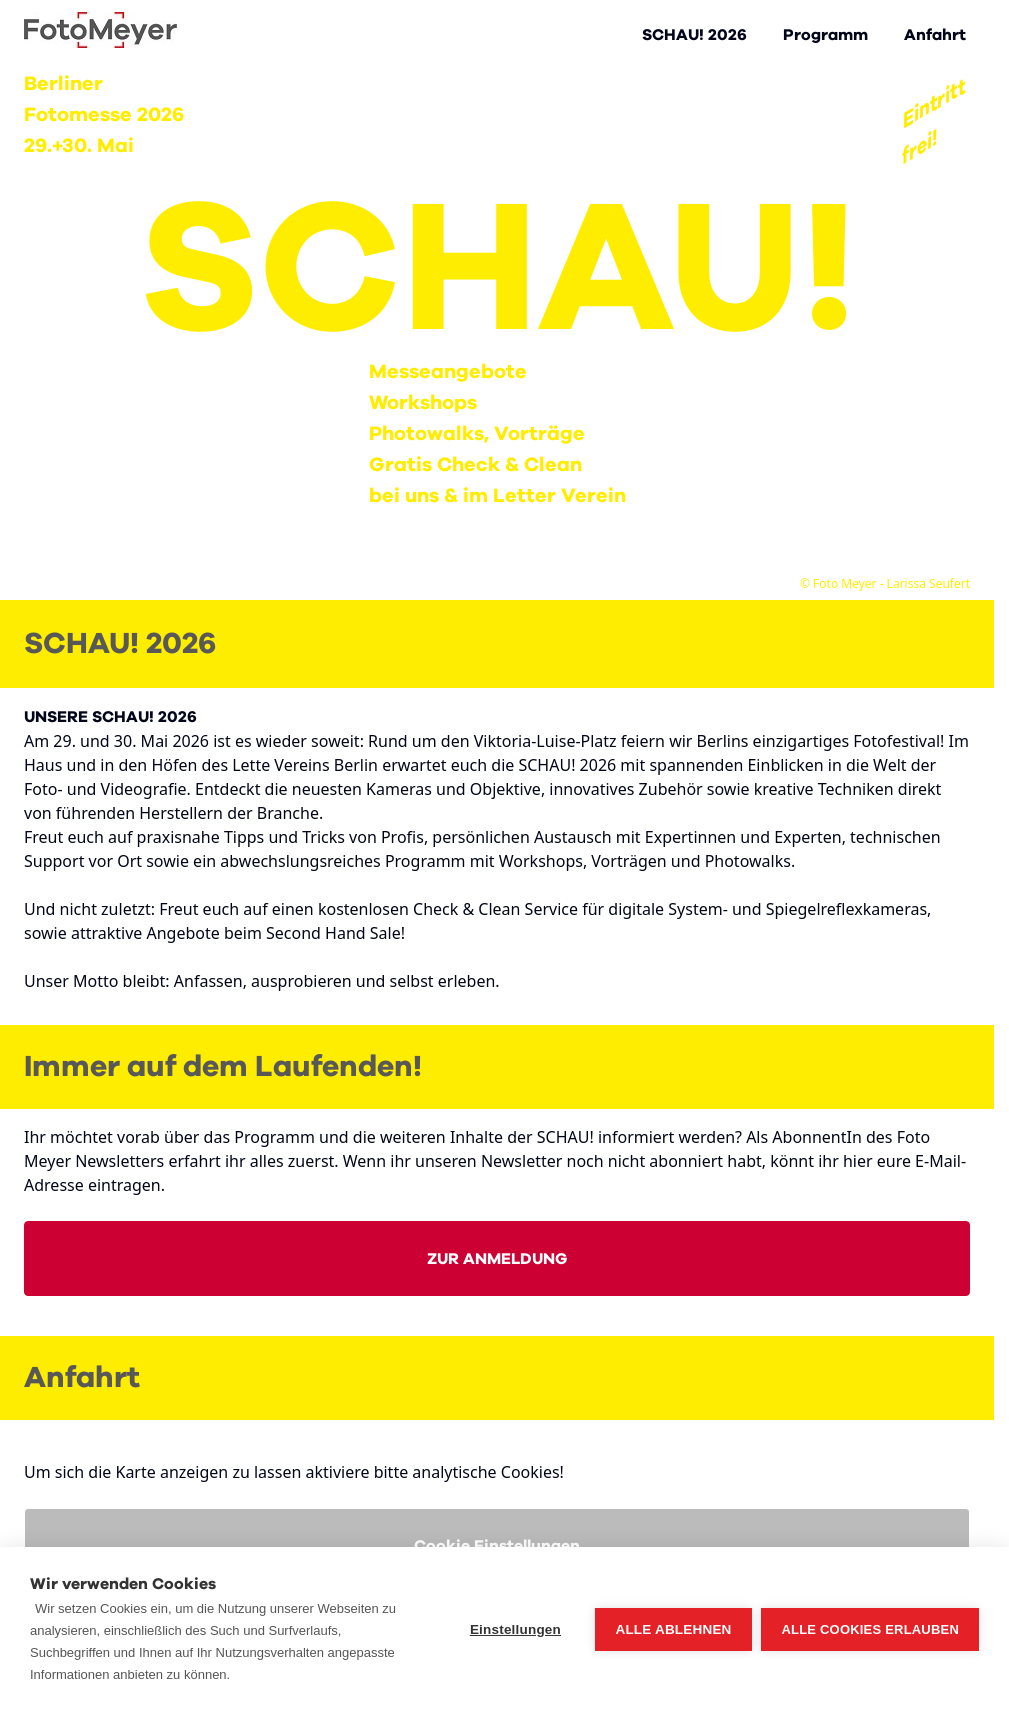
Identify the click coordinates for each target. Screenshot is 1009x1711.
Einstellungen (515, 1629)
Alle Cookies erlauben (870, 1629)
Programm (825, 35)
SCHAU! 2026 (694, 35)
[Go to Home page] (100, 30)
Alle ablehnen (673, 1629)
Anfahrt (935, 35)
